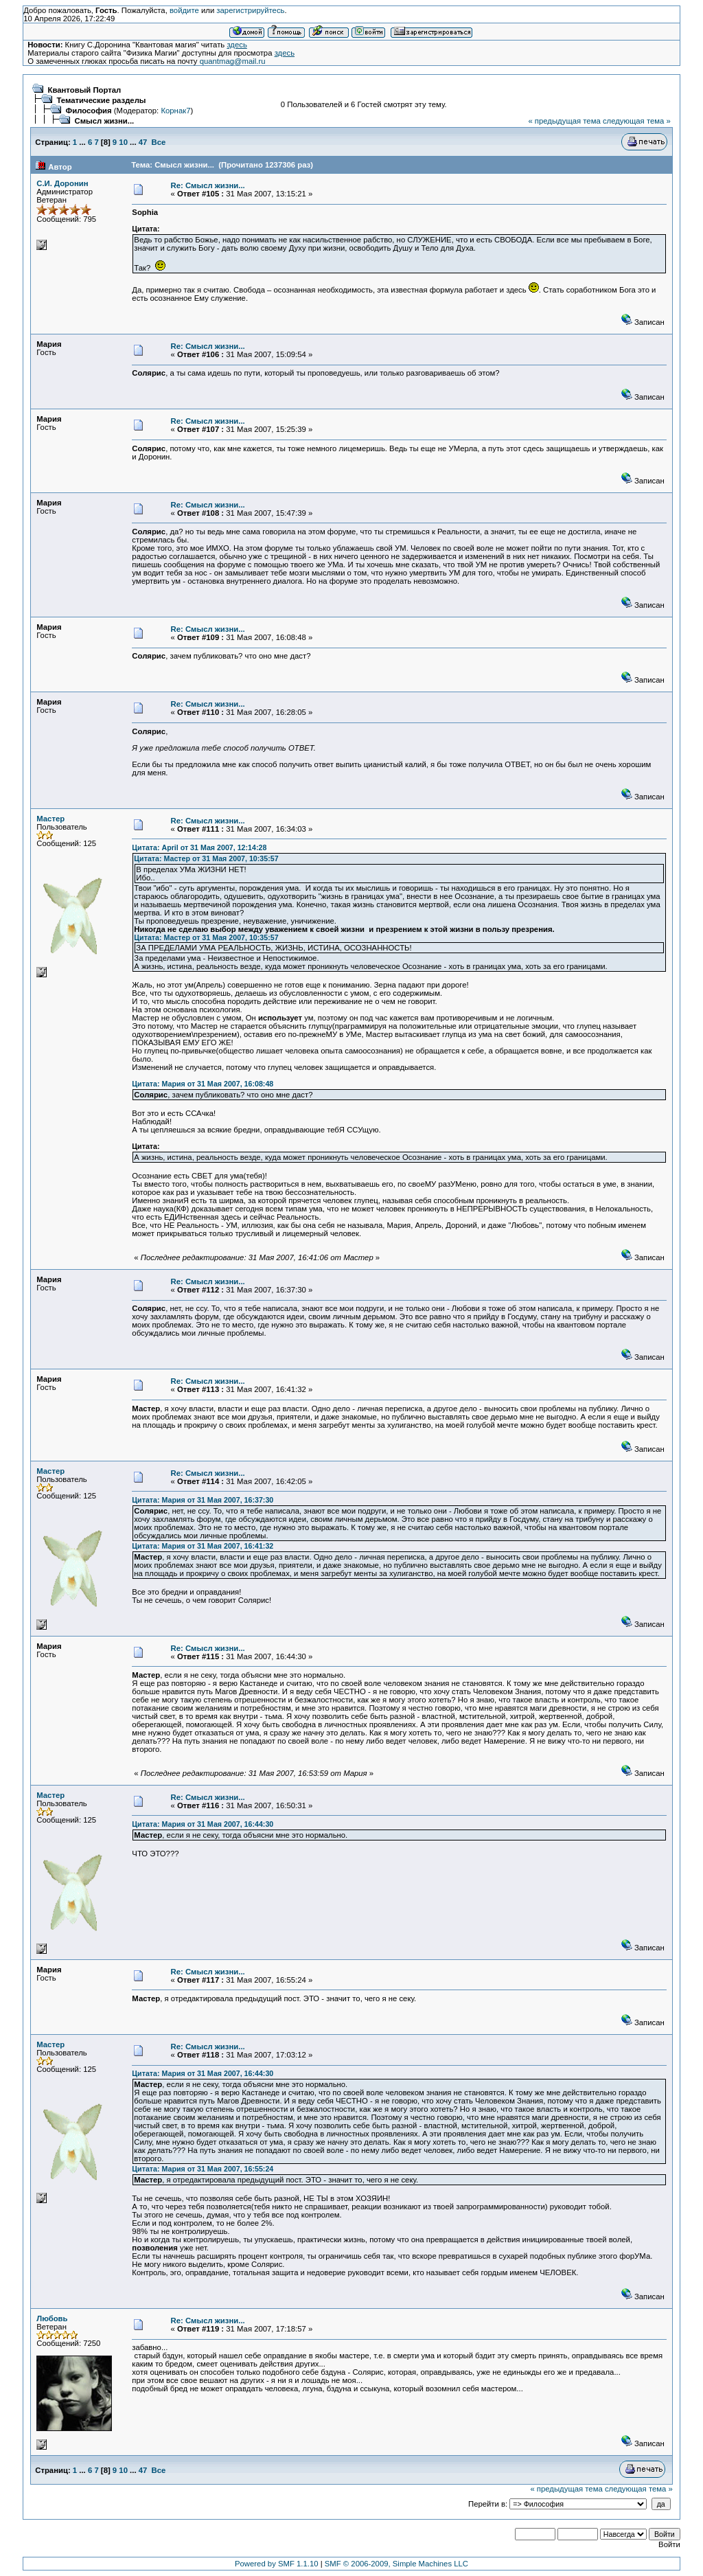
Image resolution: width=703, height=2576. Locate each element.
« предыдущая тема (564, 121)
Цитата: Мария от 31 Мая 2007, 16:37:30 (202, 1500)
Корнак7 (175, 110)
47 (143, 142)
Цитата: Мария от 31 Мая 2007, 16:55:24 (202, 2169)
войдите (184, 10)
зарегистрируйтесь (250, 10)
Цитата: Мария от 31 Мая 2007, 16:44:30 (202, 1824)
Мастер (50, 818)
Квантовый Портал (85, 90)
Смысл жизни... (105, 121)
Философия (89, 110)
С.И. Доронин (62, 183)
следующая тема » (637, 121)
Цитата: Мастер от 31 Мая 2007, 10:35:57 (206, 858)
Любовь (51, 2318)
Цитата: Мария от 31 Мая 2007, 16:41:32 (202, 1546)
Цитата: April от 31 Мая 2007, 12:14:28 (199, 847)
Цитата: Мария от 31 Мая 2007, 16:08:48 (202, 1084)
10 (123, 142)
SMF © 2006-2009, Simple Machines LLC (396, 2564)
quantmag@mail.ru (233, 61)
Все (159, 142)
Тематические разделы (101, 100)
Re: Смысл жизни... (208, 185)
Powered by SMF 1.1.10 (277, 2564)
